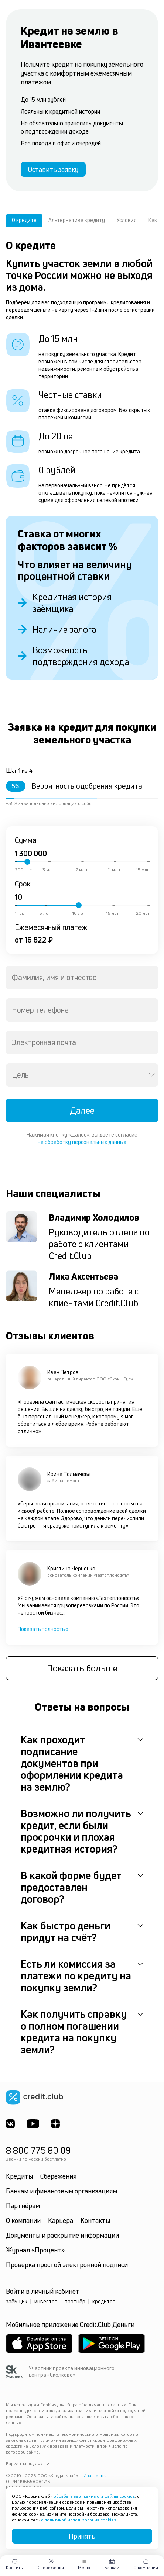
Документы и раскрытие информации (62, 2235)
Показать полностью (43, 1628)
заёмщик (16, 2301)
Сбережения (58, 2176)
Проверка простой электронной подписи (67, 2264)
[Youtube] (33, 2123)
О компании (23, 2220)
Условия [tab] (127, 220)
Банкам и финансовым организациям (61, 2190)
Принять (82, 2536)
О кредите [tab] (24, 220)
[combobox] (82, 977)
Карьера (60, 2220)
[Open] (152, 1075)
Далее (82, 1110)
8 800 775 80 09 (38, 2150)
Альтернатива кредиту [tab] (76, 220)
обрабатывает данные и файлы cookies (94, 2496)
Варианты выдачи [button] (27, 2464)
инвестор (46, 2301)
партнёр (75, 2301)
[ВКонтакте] (10, 2123)
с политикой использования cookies (78, 2520)
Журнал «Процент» (35, 2249)
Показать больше (82, 1668)
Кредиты (19, 2176)
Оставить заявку (53, 169)
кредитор (104, 2301)
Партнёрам (23, 2205)
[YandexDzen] (55, 2123)
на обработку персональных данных (82, 1141)
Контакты (95, 2220)
